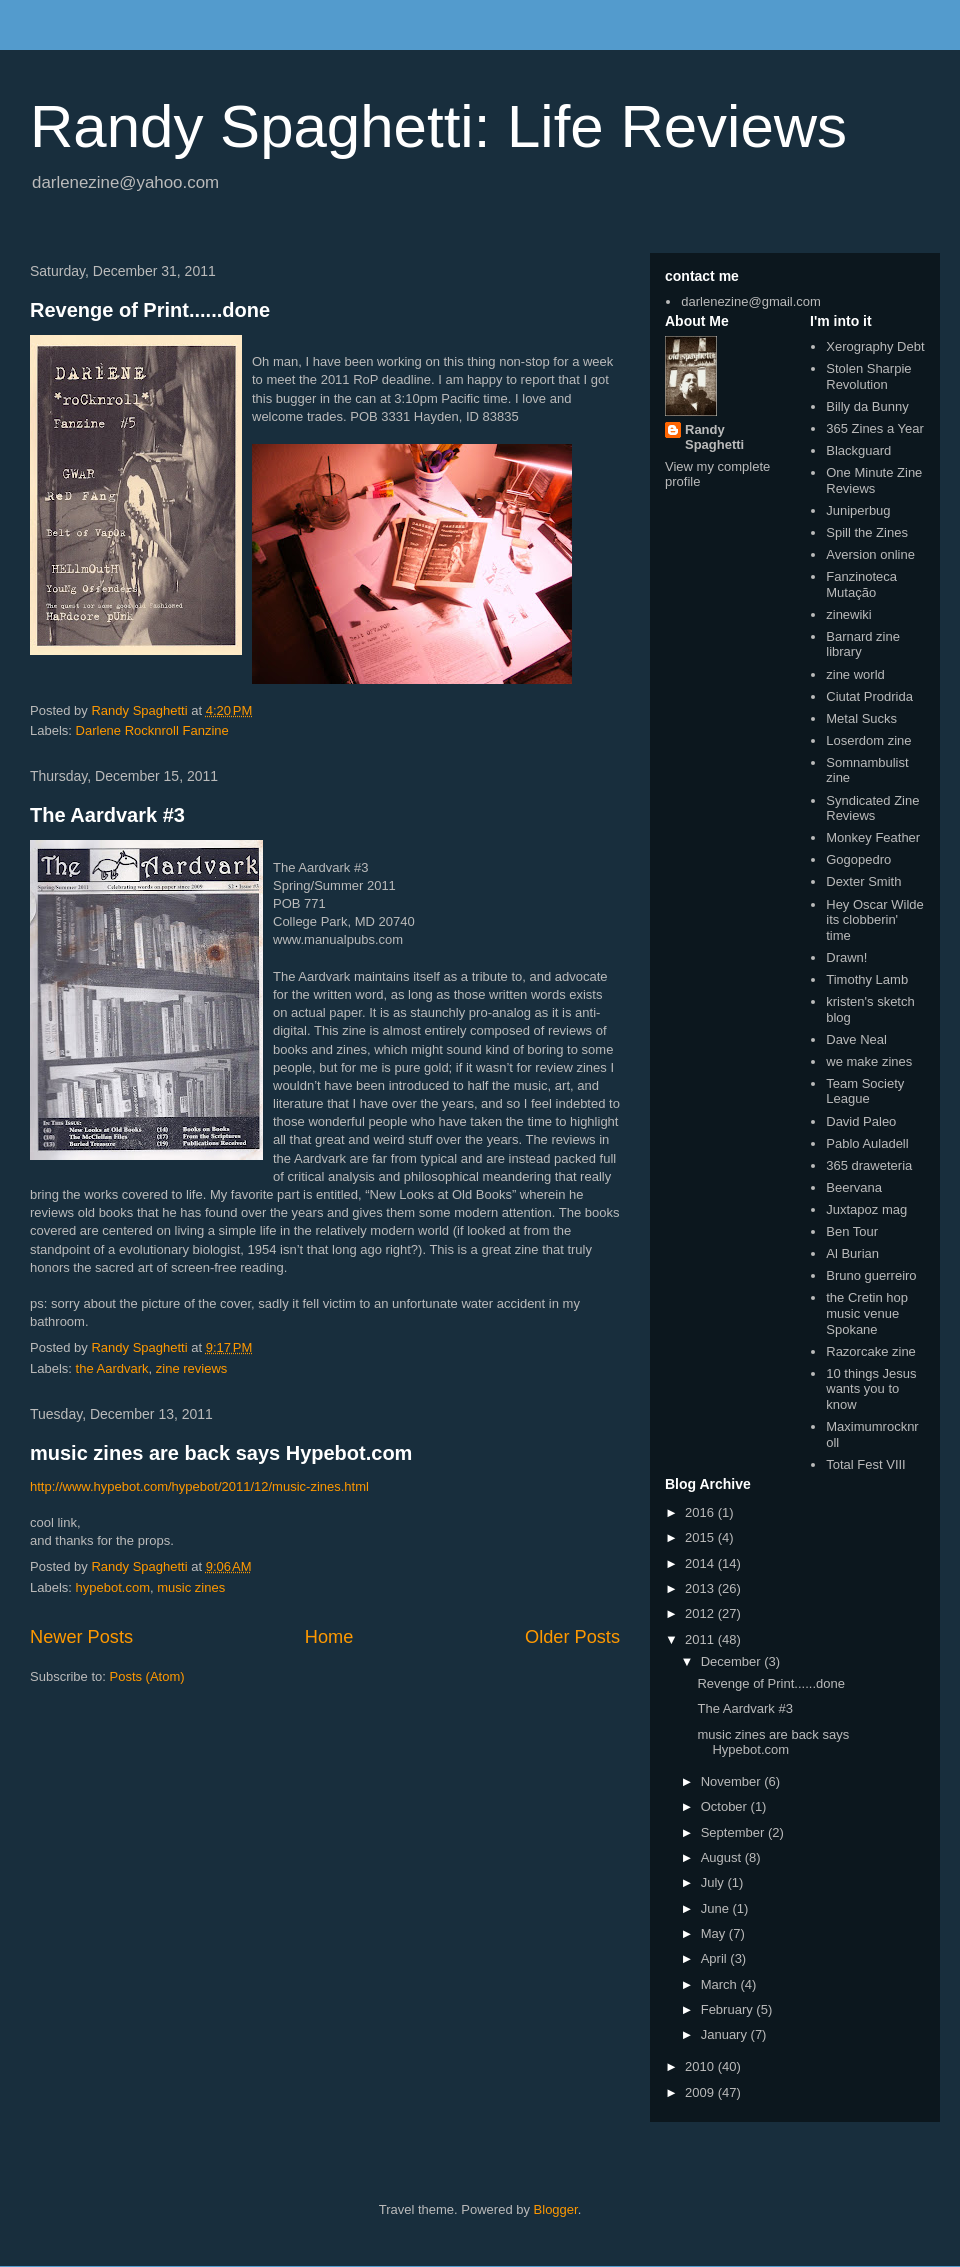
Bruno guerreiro (871, 1275)
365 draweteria (869, 1165)
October (726, 1806)
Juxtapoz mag (866, 1209)
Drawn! (846, 957)
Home (329, 1637)
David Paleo (861, 1121)
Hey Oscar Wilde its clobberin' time (875, 920)
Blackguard (858, 450)
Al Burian (852, 1253)
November (733, 1781)
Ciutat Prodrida (869, 696)
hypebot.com (113, 1587)
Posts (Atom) (147, 1676)
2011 (701, 1639)
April (716, 1958)
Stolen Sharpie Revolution (868, 376)
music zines (191, 1587)
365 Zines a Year (875, 428)
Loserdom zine (868, 740)
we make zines (869, 1061)
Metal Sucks (861, 718)
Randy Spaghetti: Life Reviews (438, 126)
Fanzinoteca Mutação (861, 584)
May (715, 1933)
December (733, 1661)
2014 (701, 1563)
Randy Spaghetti (714, 437)
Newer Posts (81, 1637)
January (726, 2034)
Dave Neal (856, 1039)
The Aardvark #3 (107, 815)
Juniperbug (858, 510)
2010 (701, 2066)
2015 (701, 1537)
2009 (701, 2092)
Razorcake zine (871, 1351)
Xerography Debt (875, 346)
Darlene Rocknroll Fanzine (152, 730)
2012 (701, 1613)
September (734, 1832)
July (714, 1882)
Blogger (556, 2209)
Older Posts (572, 1637)
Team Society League (865, 1091)
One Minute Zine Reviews (874, 480)
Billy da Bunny (867, 406)
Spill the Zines (867, 532)
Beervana (854, 1187)
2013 (701, 1588)
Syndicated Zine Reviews (872, 808)
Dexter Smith (863, 881)
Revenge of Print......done (150, 310)
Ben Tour (852, 1231)
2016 (701, 1512)
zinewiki (849, 614)
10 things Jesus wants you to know (871, 1389)
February (729, 2009)
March (721, 1984)
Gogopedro (858, 859)
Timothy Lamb (867, 979)
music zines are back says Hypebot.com (221, 1453)
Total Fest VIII (865, 1464)
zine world (855, 674)
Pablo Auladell (867, 1143)
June (717, 1908)
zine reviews (192, 1368)
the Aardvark (112, 1368)
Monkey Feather (873, 837)
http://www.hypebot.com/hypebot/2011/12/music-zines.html (199, 1486)
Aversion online (870, 554)
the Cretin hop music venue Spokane (867, 1313)
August (723, 1857)
